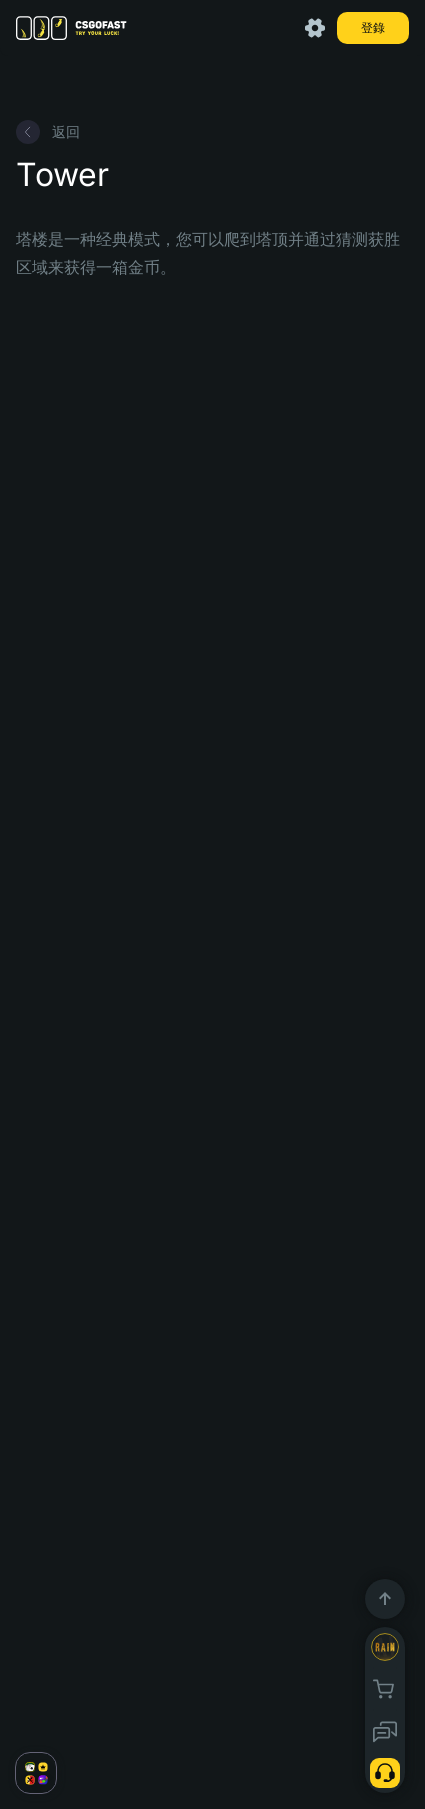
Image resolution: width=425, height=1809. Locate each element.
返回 (48, 132)
